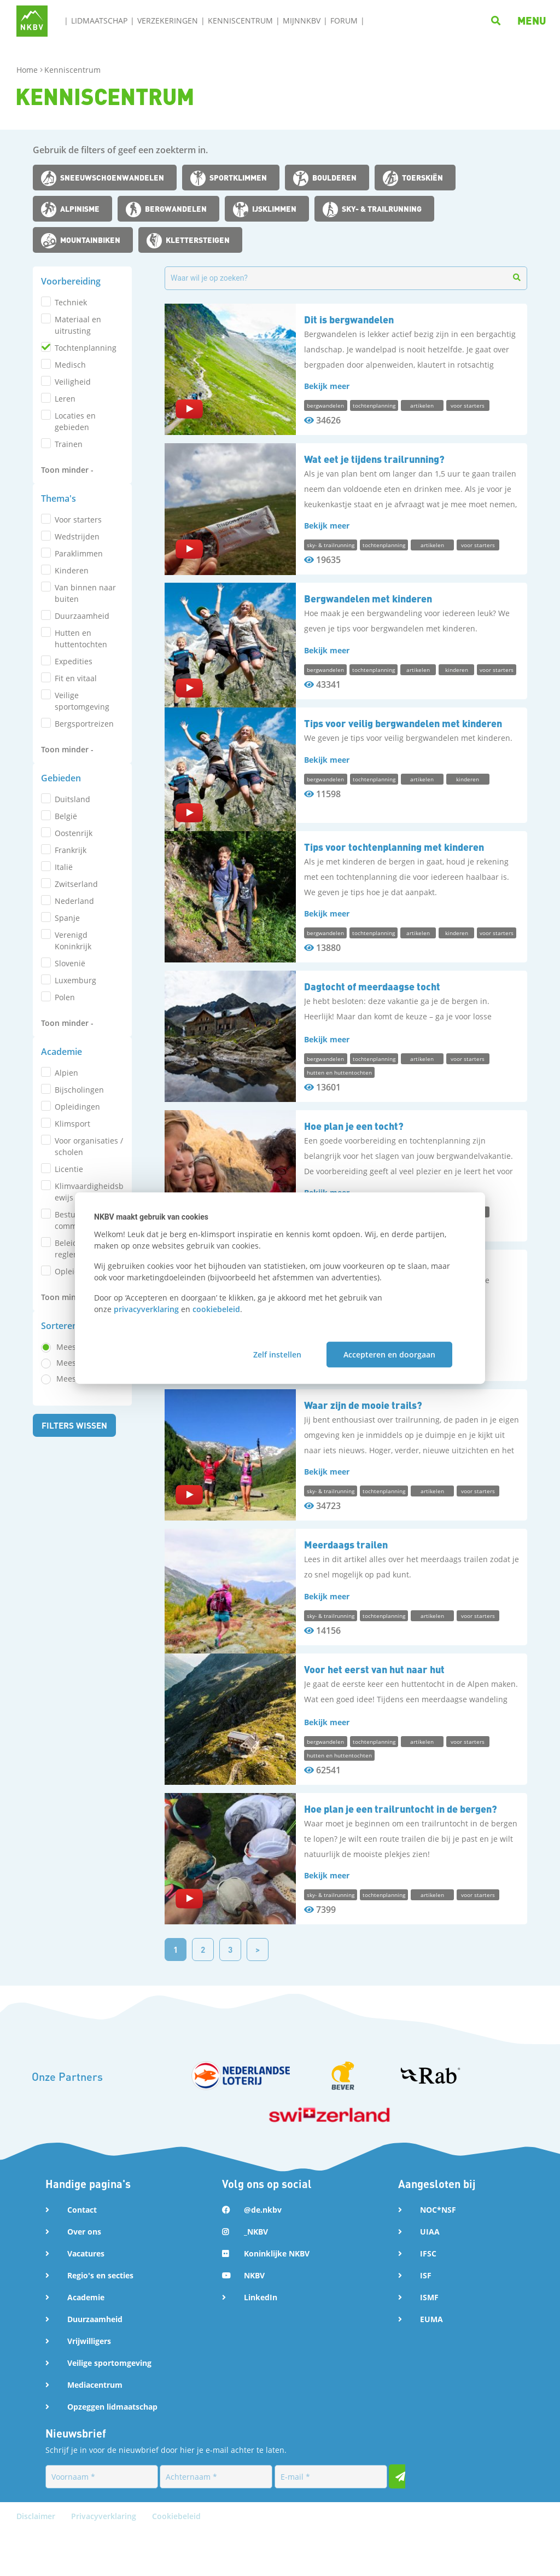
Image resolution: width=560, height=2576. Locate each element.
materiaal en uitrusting (78, 325)
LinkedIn (260, 2342)
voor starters (78, 431)
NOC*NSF (438, 2255)
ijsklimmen (274, 208)
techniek (71, 302)
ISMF (429, 2342)
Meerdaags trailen (346, 1575)
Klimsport (72, 717)
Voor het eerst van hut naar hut (374, 1714)
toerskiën (422, 177)
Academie (85, 2342)
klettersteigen (198, 240)
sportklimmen (238, 177)
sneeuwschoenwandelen (112, 177)
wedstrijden (77, 448)
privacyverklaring (146, 1309)
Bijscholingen (79, 683)
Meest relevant (83, 785)
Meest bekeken (84, 800)
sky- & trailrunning (382, 208)
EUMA (431, 2364)
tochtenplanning (85, 348)
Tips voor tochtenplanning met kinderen (394, 877)
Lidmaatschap (99, 20)
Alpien (66, 667)
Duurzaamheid (94, 2364)
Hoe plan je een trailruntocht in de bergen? (400, 1854)
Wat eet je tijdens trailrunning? (374, 458)
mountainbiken (90, 240)
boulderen (334, 177)
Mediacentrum (94, 2430)
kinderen (72, 482)
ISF (425, 2321)
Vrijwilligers (89, 2386)
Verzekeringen (167, 20)
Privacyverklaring (104, 2561)
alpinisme (80, 208)
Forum (344, 20)
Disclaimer (36, 2561)
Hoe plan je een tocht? (354, 1156)
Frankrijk (70, 600)
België (66, 566)
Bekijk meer (326, 386)
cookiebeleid (216, 1309)
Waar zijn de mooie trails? (363, 1435)
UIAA (430, 2277)
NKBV (254, 2321)
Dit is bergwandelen (349, 319)
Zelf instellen (277, 1354)
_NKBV (256, 2277)
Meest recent (80, 816)
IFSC (428, 2299)
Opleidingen (77, 700)
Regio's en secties (100, 2321)
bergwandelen (176, 208)
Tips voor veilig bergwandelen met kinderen (403, 738)
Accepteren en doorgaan (389, 1354)
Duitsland (72, 549)
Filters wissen (75, 862)
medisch (70, 364)
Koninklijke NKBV (277, 2299)
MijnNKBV (301, 20)
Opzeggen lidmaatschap (112, 2452)
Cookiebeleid (176, 2561)
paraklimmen (79, 465)
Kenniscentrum (240, 20)
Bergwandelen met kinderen (368, 598)
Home (28, 70)
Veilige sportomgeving (109, 2408)
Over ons (84, 2277)
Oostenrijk (73, 583)
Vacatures (85, 2299)
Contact (82, 2255)
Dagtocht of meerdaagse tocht (372, 1017)
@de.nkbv (263, 2255)
